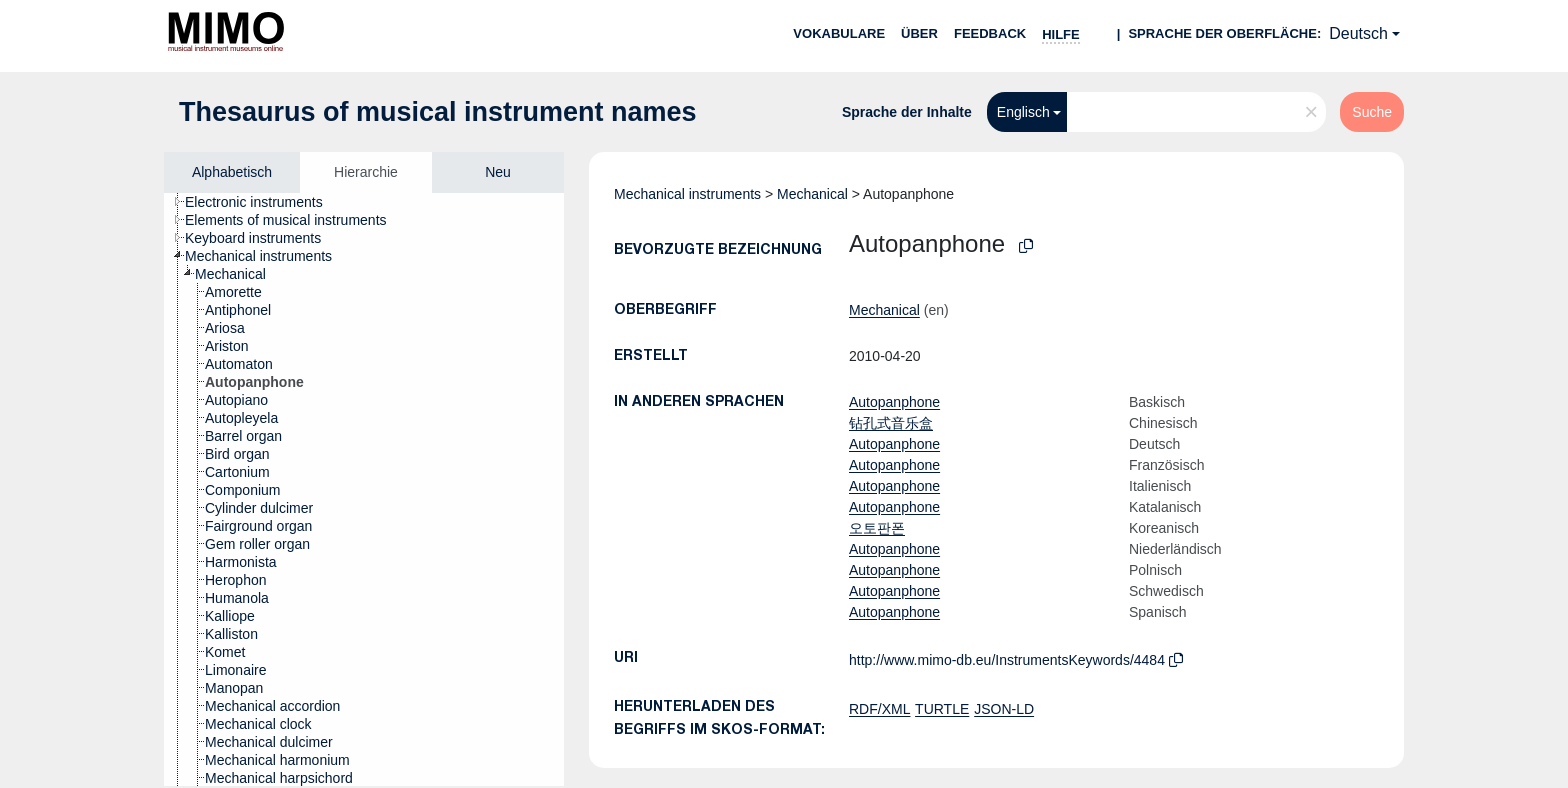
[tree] (364, 489)
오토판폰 (877, 528)
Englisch (1023, 112)
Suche (1372, 112)
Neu (498, 172)
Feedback (990, 33)
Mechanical (812, 194)
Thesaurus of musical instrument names (438, 112)
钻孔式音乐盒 (891, 423)
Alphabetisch (232, 172)
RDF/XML (879, 709)
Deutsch (1358, 33)
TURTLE (942, 709)
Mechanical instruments (687, 194)
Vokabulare (839, 33)
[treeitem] (262, 202)
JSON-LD (1004, 709)
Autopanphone (894, 402)
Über (919, 33)
